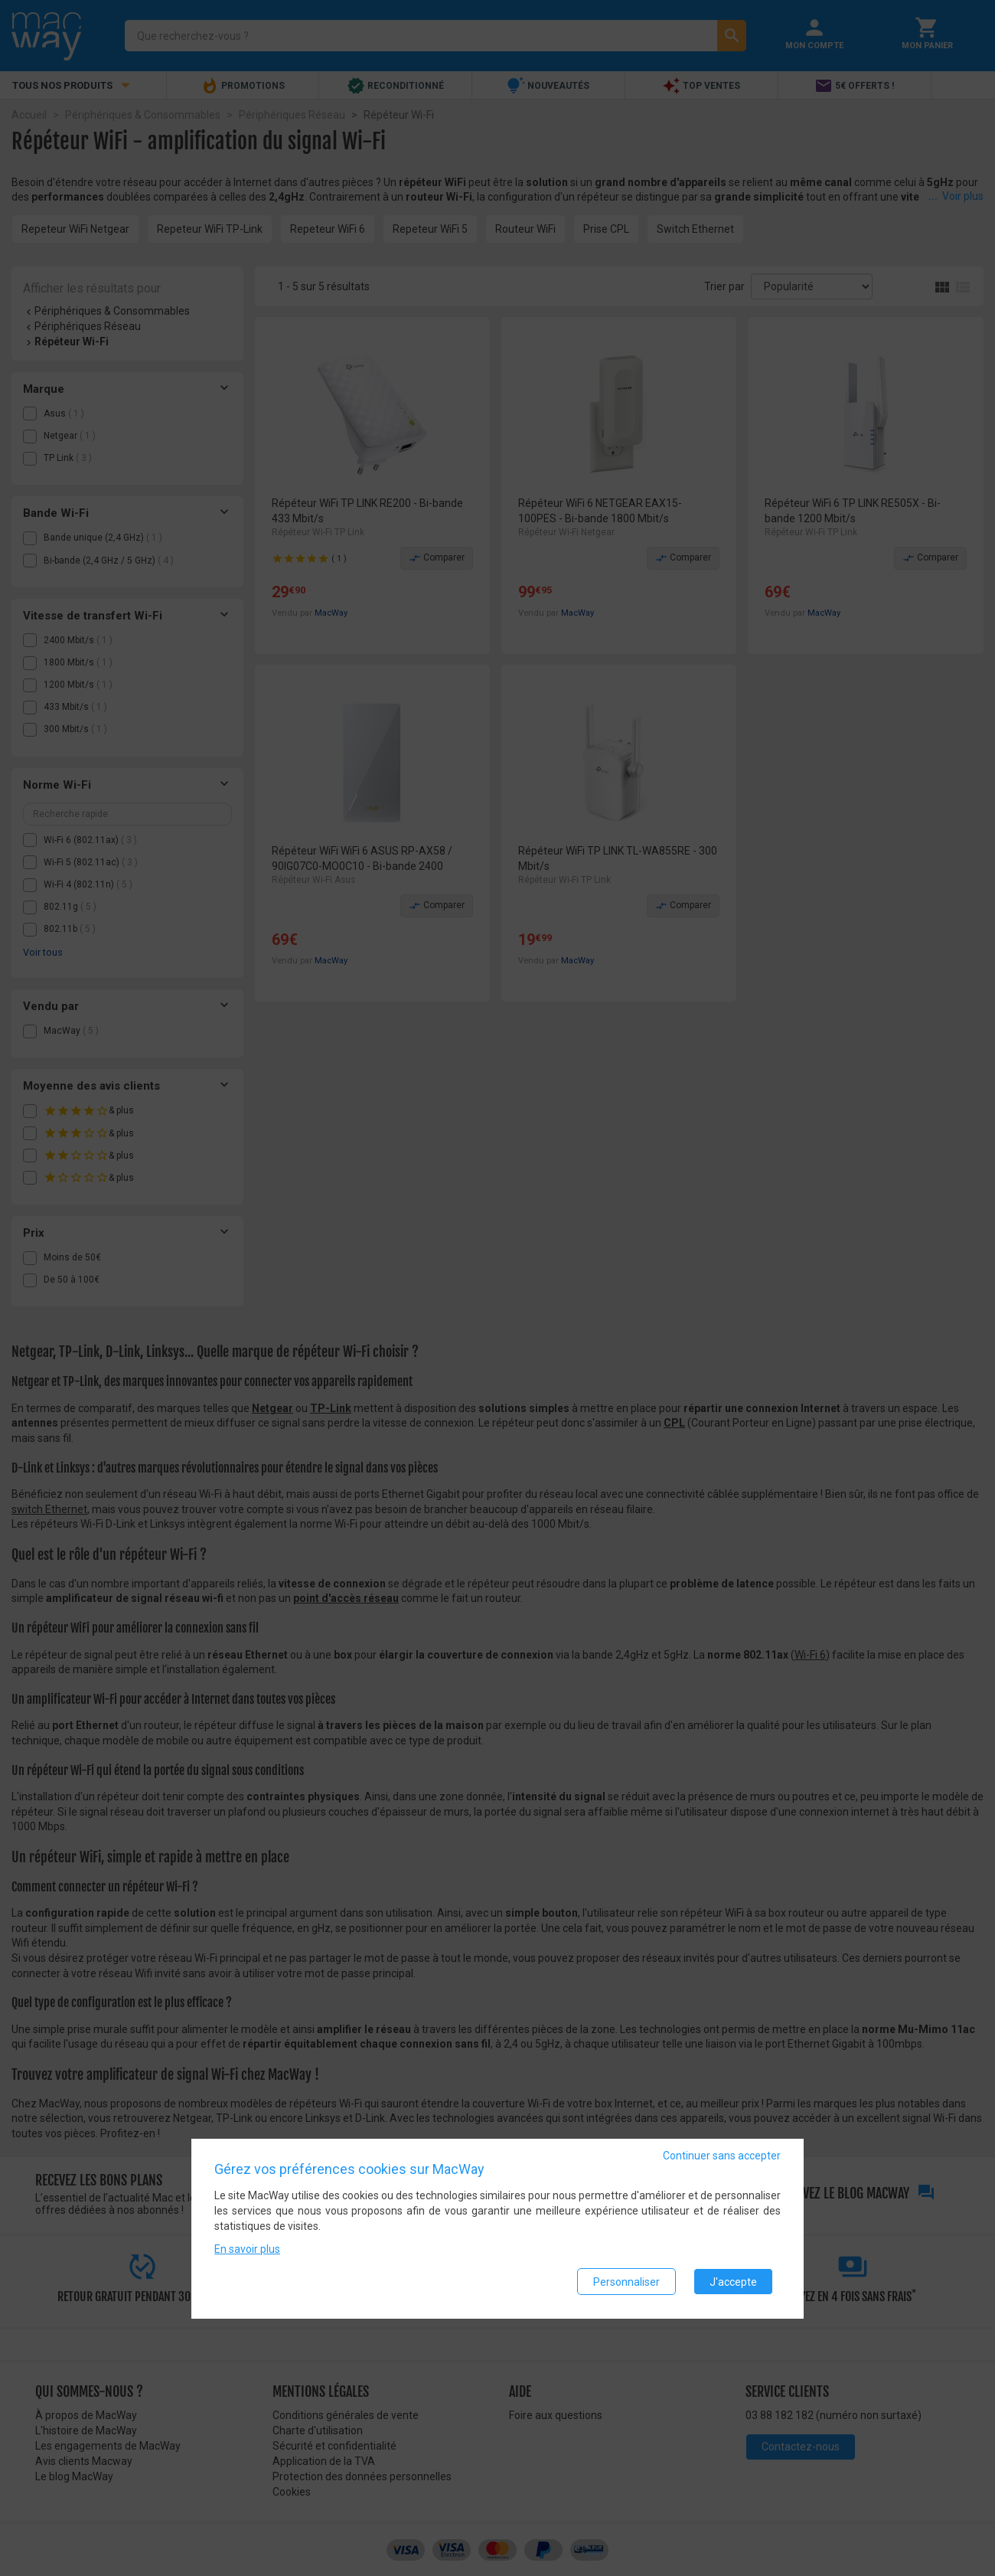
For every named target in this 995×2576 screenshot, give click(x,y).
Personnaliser (626, 2282)
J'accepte (733, 2282)
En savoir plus (247, 2250)
